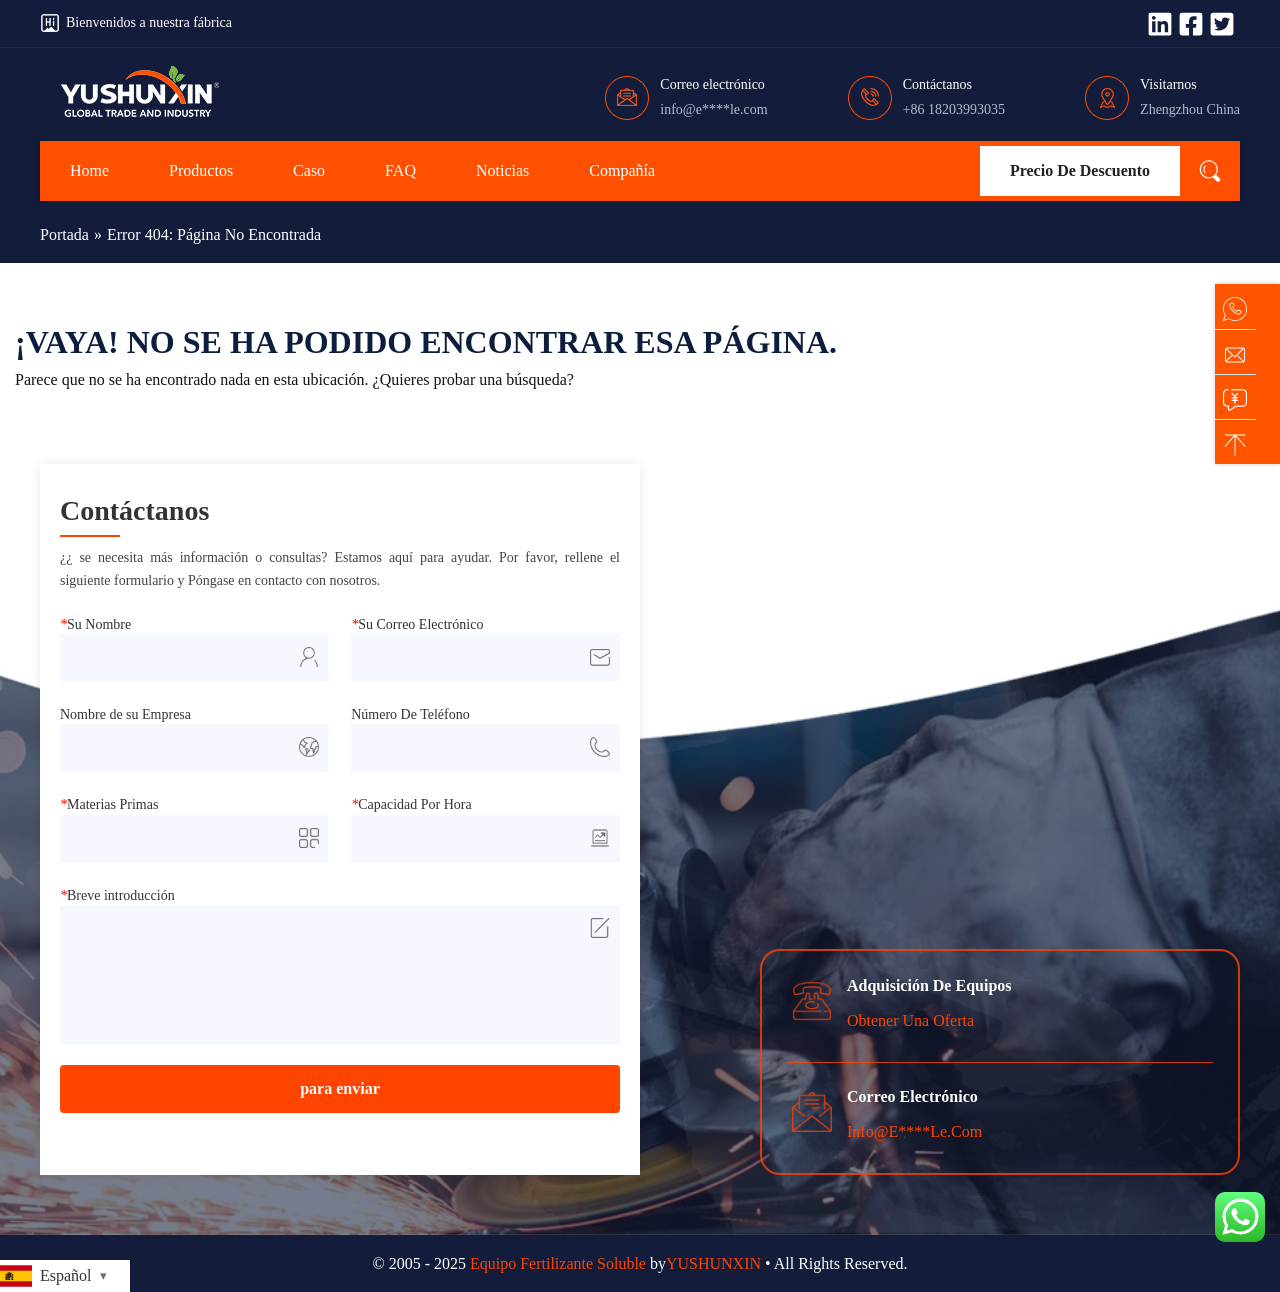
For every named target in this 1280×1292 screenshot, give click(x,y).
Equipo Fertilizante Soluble (558, 1263)
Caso (309, 170)
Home (89, 170)
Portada (64, 234)
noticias (502, 170)
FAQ (400, 170)
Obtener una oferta (910, 1020)
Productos (201, 170)
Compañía (622, 170)
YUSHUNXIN (713, 1263)
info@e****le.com (713, 109)
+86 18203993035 (954, 109)
